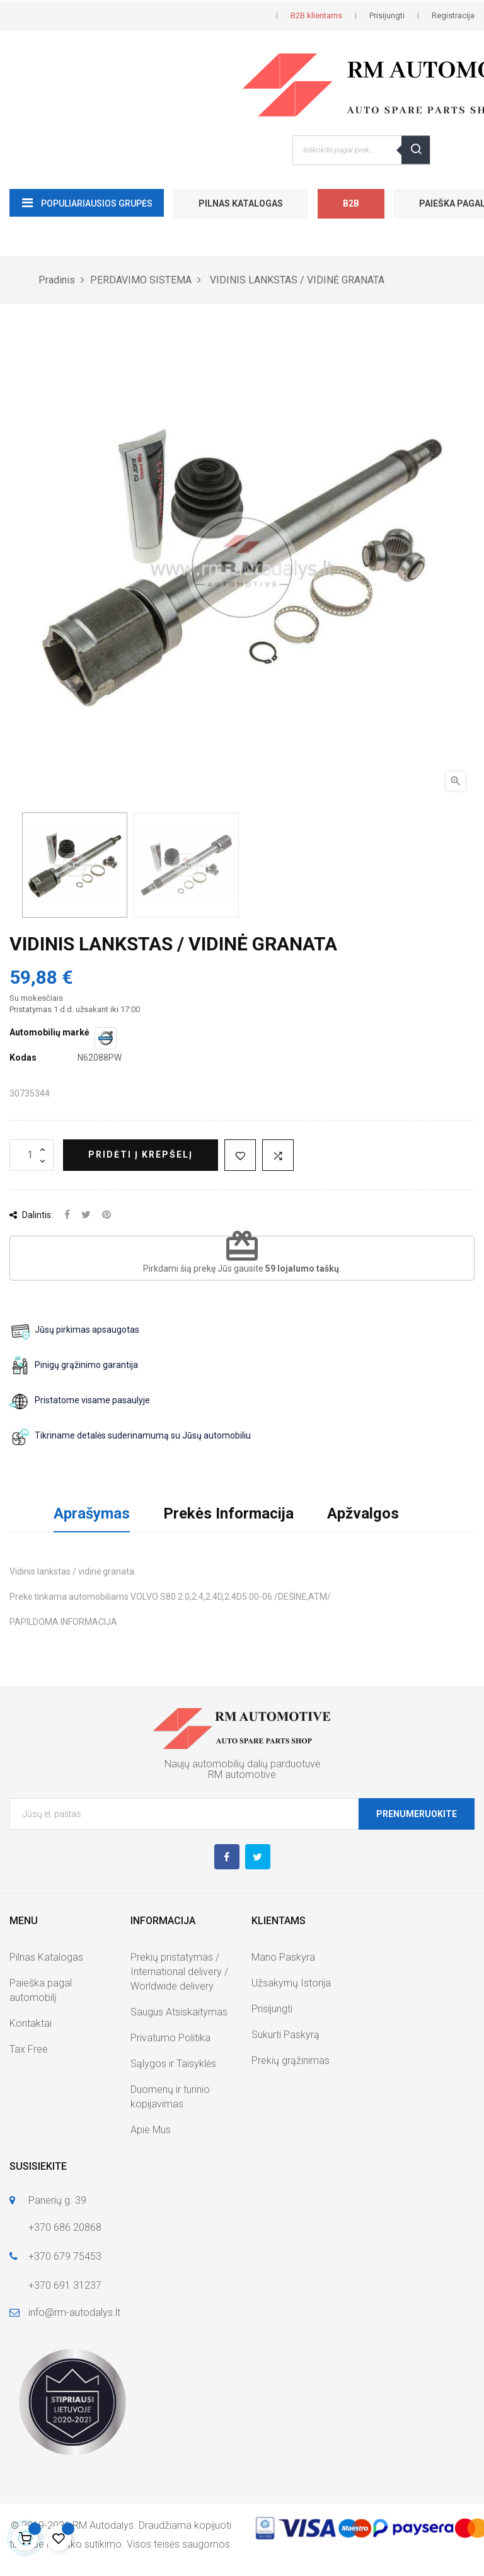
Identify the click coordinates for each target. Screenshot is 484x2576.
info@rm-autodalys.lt (74, 2312)
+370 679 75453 (64, 2256)
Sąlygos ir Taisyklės (173, 2064)
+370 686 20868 (64, 2227)
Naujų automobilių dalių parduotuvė (242, 1764)
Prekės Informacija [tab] (228, 1513)
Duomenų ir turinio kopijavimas (170, 2096)
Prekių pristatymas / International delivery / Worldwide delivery (179, 1971)
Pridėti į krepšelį (140, 1154)
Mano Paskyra (283, 1957)
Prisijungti (271, 2009)
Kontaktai (30, 2023)
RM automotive (242, 1775)
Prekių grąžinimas (290, 2060)
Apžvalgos (363, 1513)
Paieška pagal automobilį (40, 1990)
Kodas (23, 1057)
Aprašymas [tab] (92, 1513)
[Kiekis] (31, 1155)
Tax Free (28, 2049)
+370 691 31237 (64, 2285)
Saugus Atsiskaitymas (179, 2012)
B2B (351, 203)
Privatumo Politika (170, 2038)
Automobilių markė (49, 1032)
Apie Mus (150, 2130)
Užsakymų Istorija (291, 1983)
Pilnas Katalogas (241, 203)
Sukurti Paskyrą (285, 2035)
